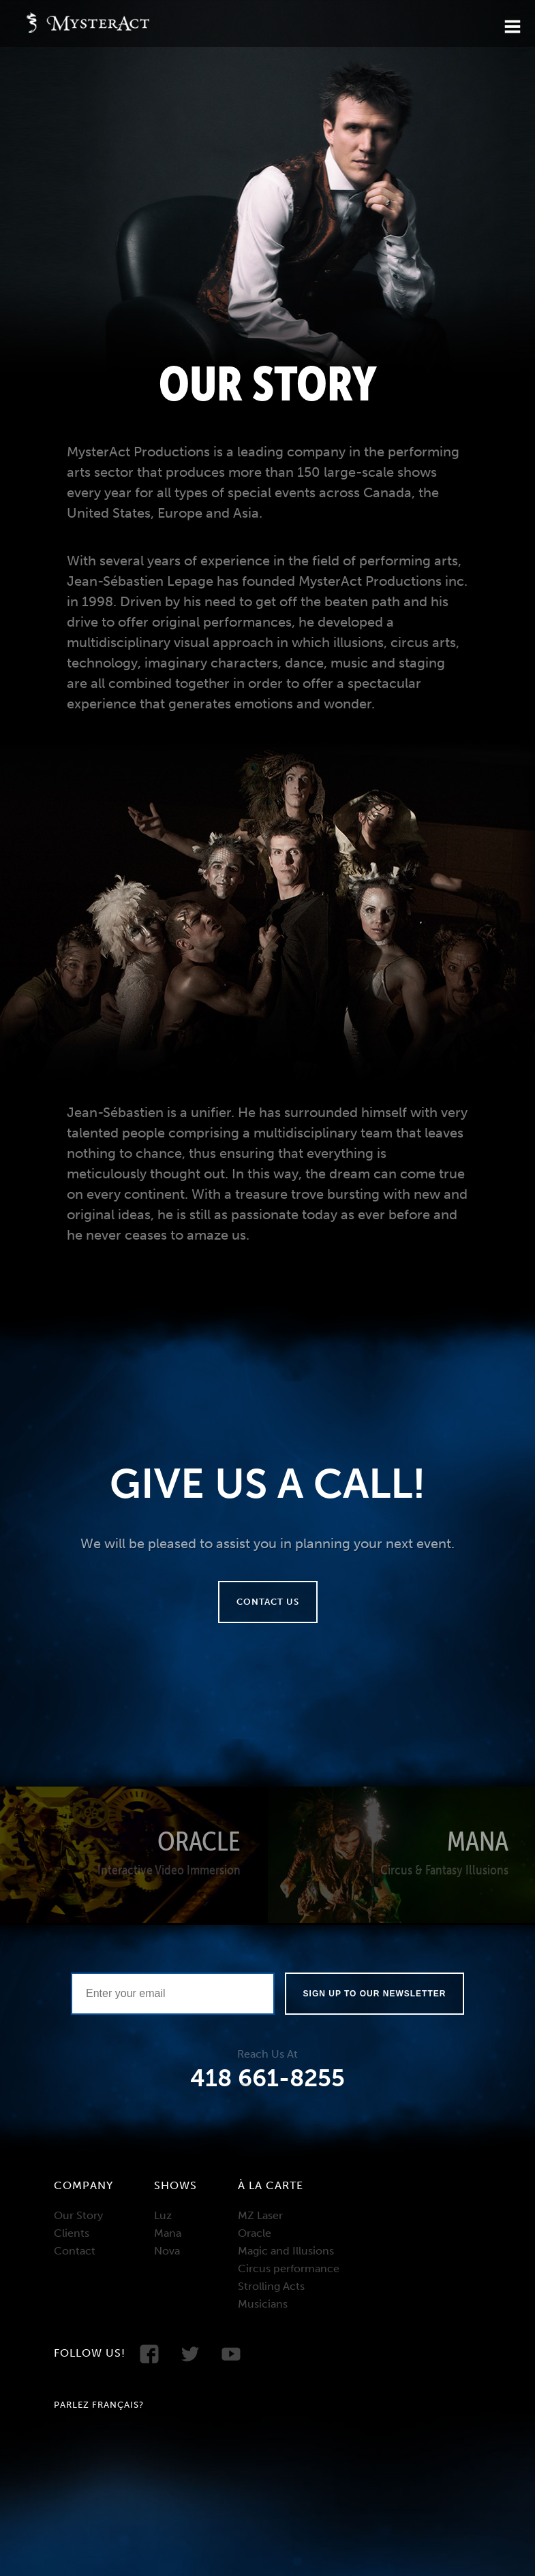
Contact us (267, 1602)
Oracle (254, 2233)
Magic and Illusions (286, 2250)
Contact (74, 2250)
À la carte (270, 2185)
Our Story (78, 2215)
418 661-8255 (267, 2078)
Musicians (263, 2303)
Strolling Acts (271, 2286)
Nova (167, 2250)
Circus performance (288, 2268)
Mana (167, 2233)
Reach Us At (267, 2054)
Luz (163, 2215)
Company (83, 2185)
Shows (175, 2185)
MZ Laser (260, 2215)
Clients (71, 2233)
